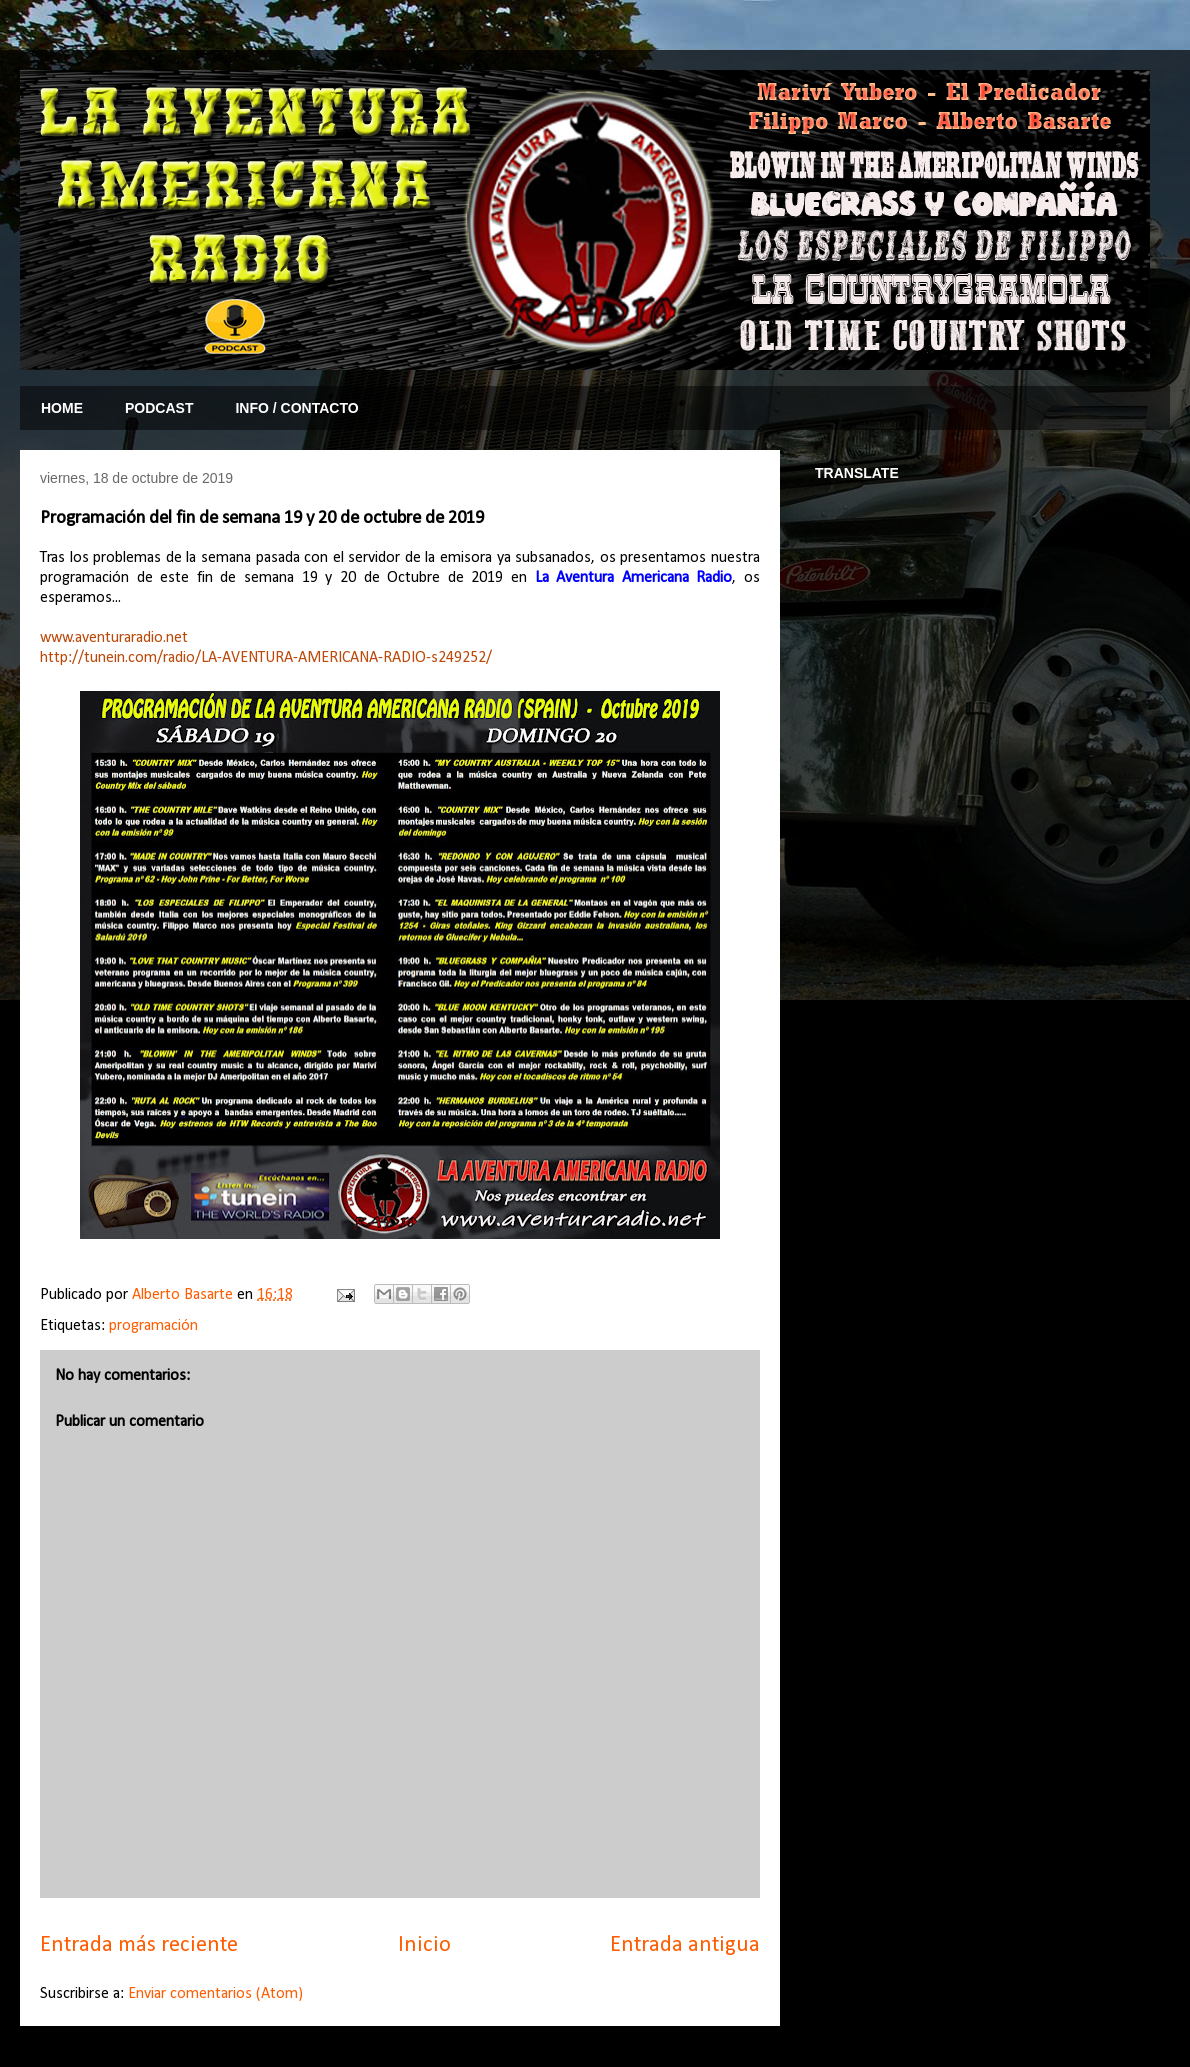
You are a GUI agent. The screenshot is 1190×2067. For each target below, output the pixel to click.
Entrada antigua (685, 1945)
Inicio (424, 1945)
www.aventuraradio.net (114, 638)
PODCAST (159, 408)
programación (153, 1326)
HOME (62, 408)
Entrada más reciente (139, 1945)
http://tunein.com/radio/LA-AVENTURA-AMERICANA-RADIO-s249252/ (266, 658)
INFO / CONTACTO (296, 408)
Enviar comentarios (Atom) (215, 1994)
